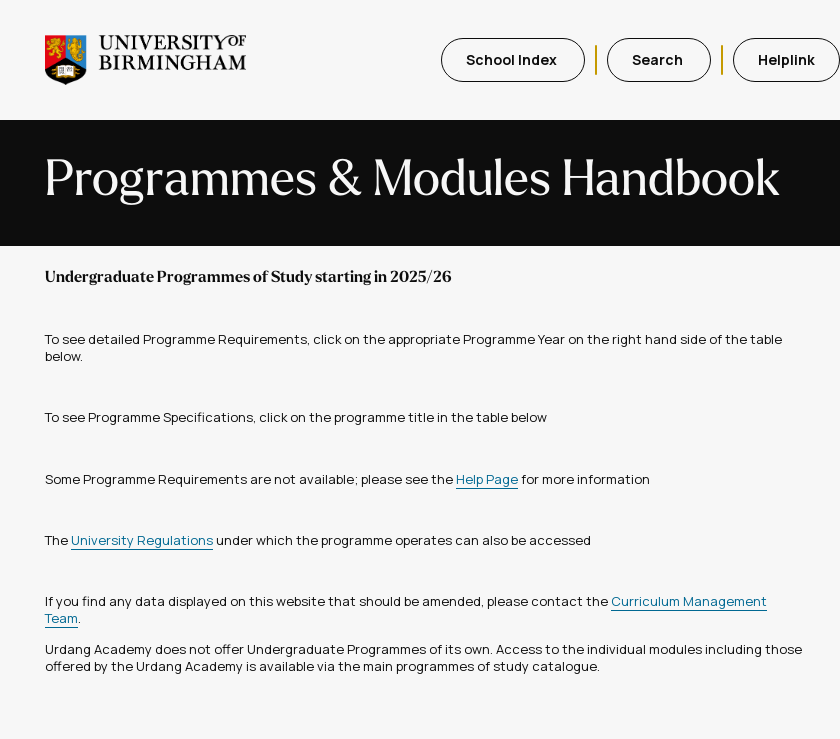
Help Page (487, 479)
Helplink (786, 59)
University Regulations (142, 540)
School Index (513, 59)
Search (659, 59)
